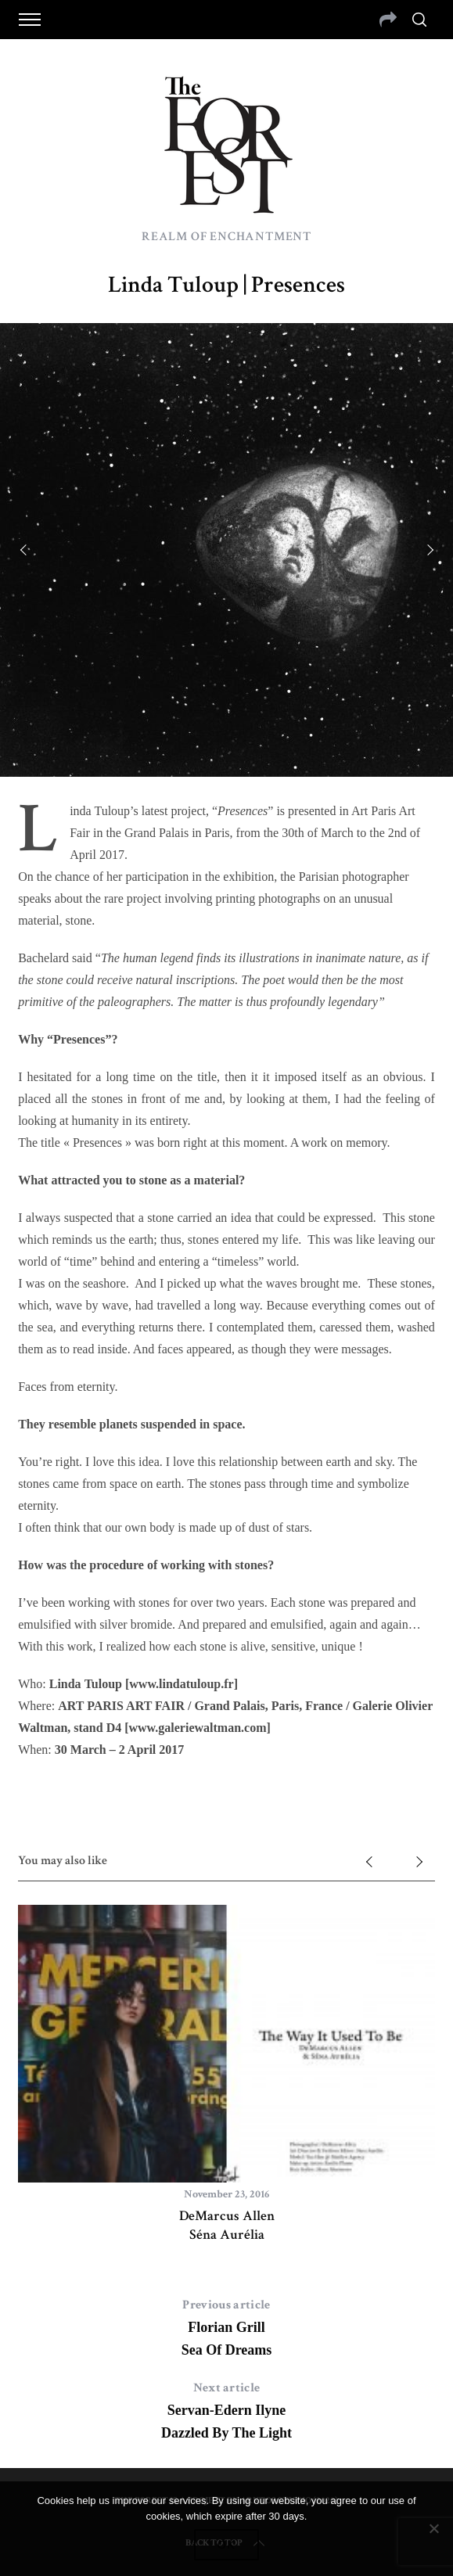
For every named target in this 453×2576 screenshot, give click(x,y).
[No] (433, 2528)
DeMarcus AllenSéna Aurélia (227, 2225)
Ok (227, 2544)
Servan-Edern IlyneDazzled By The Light (226, 2409)
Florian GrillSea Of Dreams (226, 2326)
